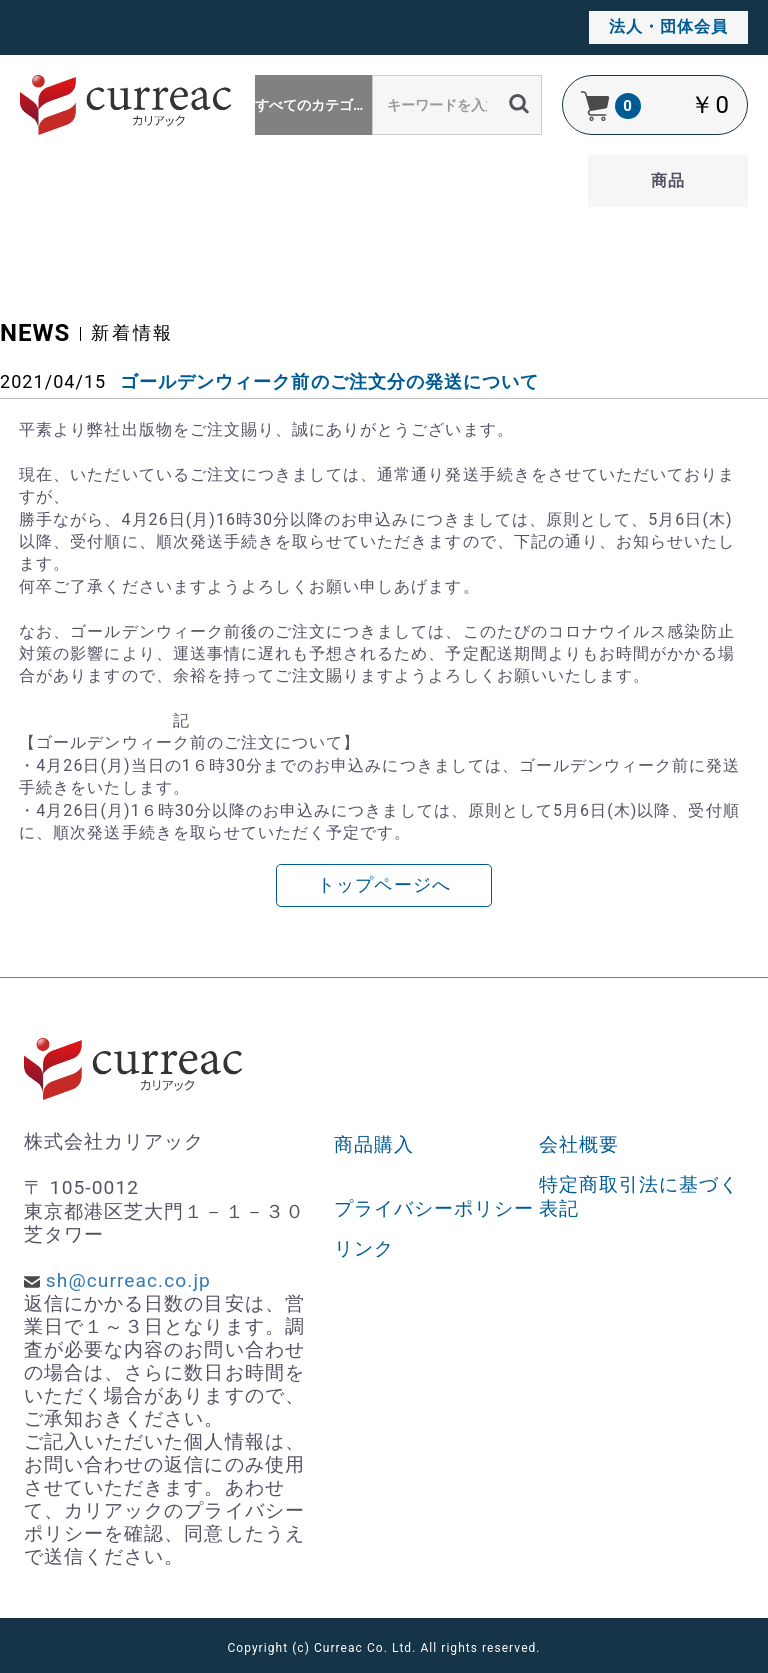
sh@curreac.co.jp (128, 1280)
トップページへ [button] (383, 885)
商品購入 (374, 1144)
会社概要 (579, 1144)
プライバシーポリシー (434, 1208)
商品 (668, 180)
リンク (364, 1248)
